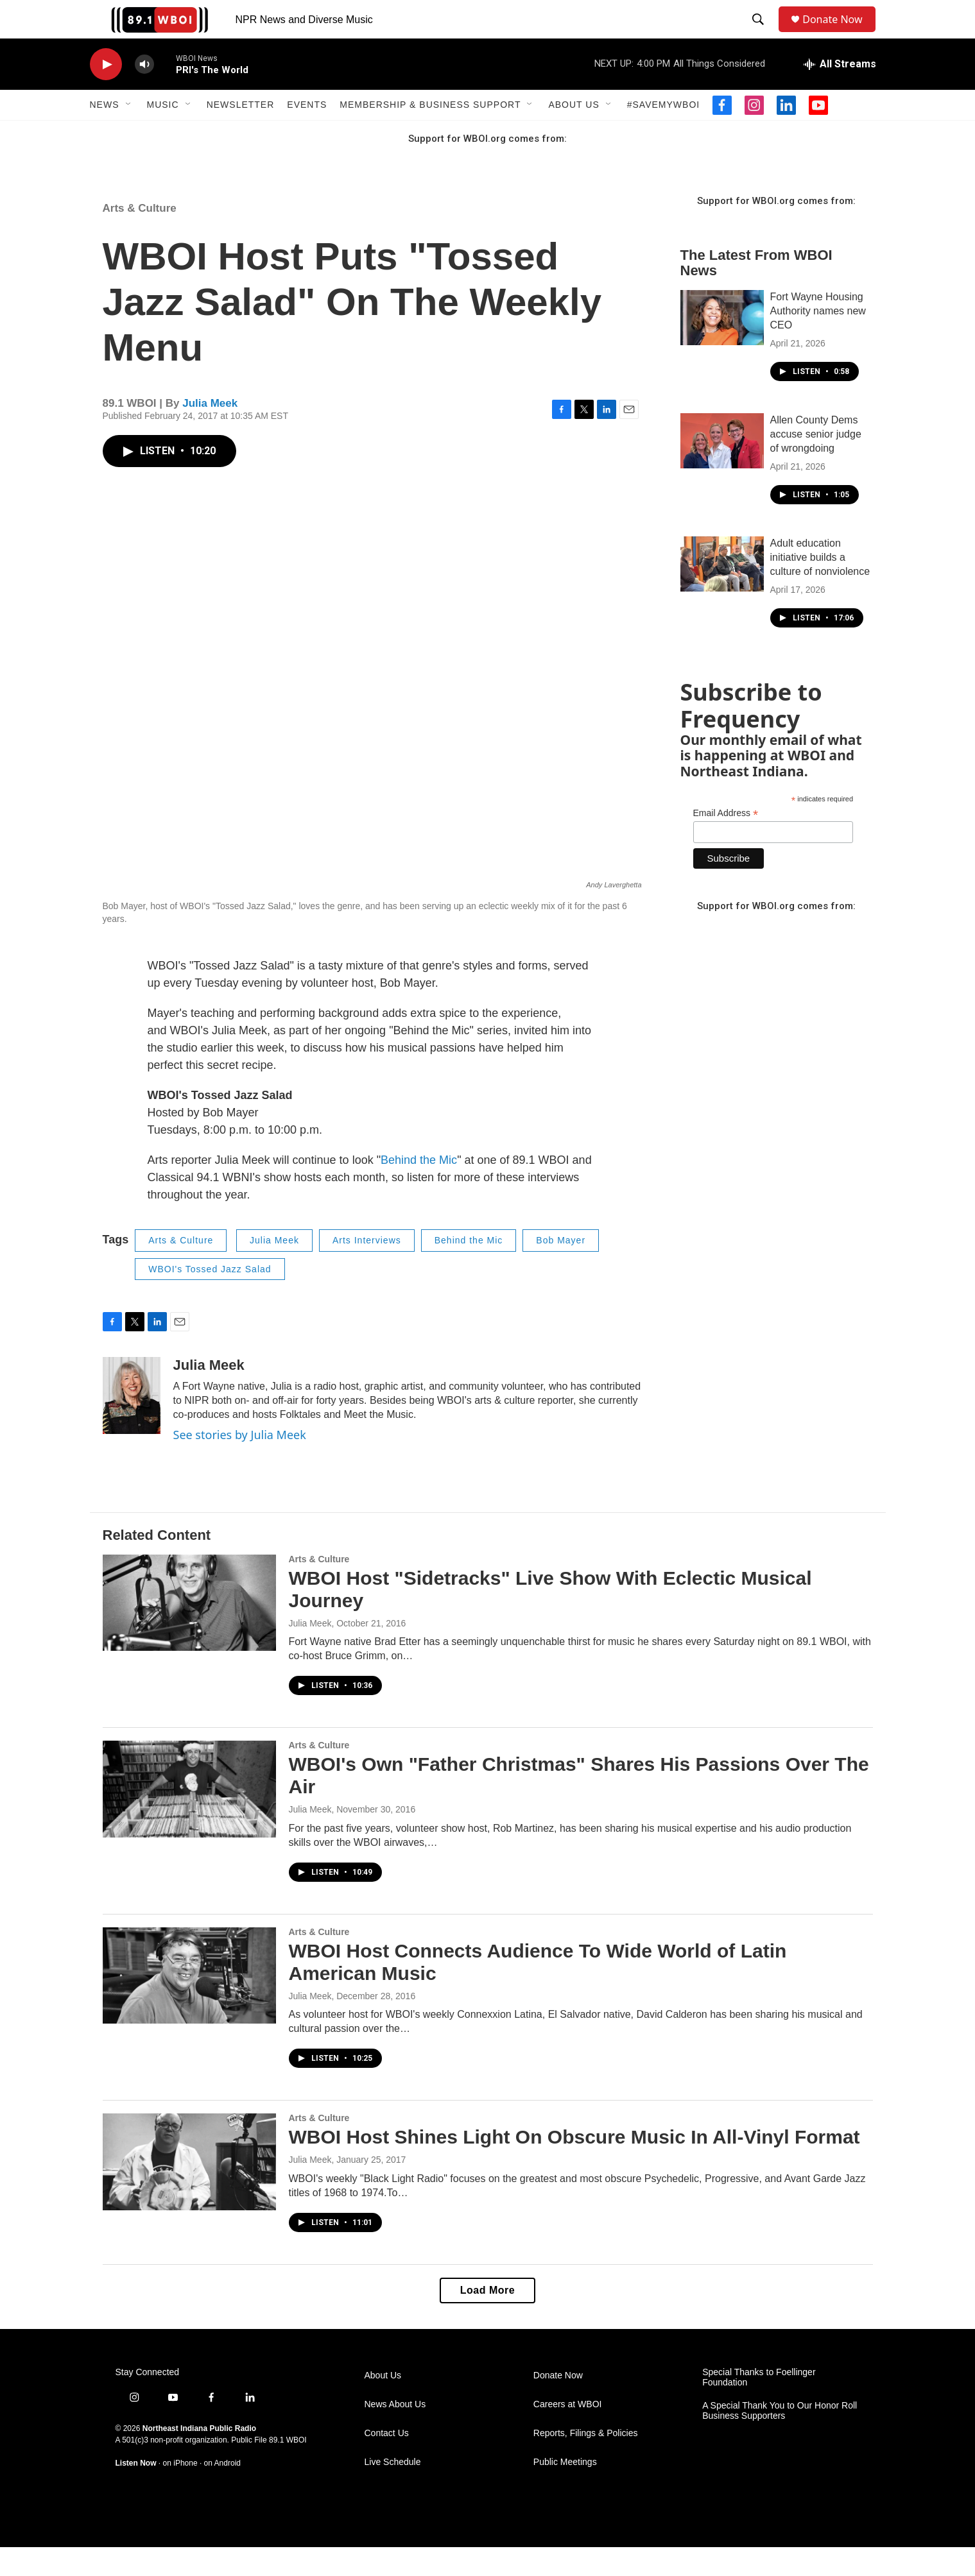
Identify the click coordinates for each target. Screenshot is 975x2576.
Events (307, 133)
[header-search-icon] (761, 34)
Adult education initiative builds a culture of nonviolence (820, 586)
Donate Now (839, 33)
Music (163, 133)
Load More (487, 2319)
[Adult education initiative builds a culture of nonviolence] (722, 592)
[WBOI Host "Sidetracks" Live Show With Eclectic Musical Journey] (189, 1631)
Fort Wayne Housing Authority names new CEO (818, 339)
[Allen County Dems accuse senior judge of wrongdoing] (722, 469)
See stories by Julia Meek (239, 1463)
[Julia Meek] (131, 1424)
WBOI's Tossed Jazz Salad (209, 1298)
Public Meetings (565, 2491)
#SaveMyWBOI (663, 133)
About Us (573, 133)
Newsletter (241, 133)
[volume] (144, 93)
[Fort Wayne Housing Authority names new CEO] (722, 346)
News (104, 133)
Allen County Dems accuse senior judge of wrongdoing (815, 462)
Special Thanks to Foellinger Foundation (758, 2406)
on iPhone (180, 2491)
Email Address (726, 842)
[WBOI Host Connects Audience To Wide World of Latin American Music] (189, 2004)
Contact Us (387, 2462)
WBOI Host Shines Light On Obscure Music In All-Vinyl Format (574, 2165)
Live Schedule (393, 2491)
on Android (222, 2491)
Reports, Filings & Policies (585, 2462)
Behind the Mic (419, 1188)
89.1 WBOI (288, 2468)
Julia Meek (209, 432)
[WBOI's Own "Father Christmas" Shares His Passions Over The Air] (189, 1818)
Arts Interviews (366, 1269)
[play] (106, 93)
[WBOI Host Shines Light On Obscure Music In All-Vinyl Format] (189, 2190)
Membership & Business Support (430, 133)
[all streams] (840, 93)
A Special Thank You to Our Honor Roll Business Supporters (779, 2440)
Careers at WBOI (567, 2433)
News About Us (395, 2433)
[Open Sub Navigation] (129, 133)
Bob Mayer (560, 1269)
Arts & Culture (140, 237)
